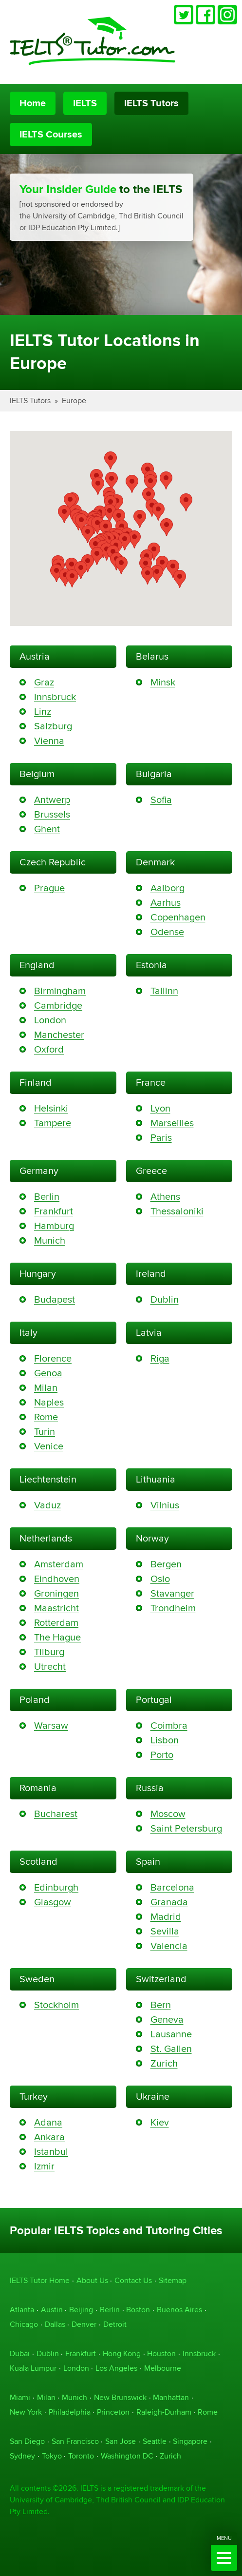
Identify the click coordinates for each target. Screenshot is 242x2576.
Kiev (159, 2122)
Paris (161, 1137)
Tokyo (52, 2455)
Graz (44, 682)
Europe (74, 400)
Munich (49, 1240)
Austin (52, 2309)
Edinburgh (56, 1887)
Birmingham (60, 990)
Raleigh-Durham (163, 2412)
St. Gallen (171, 2048)
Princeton (113, 2412)
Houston (161, 2353)
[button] (124, 541)
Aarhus (165, 902)
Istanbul (51, 2151)
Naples (49, 1402)
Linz (42, 711)
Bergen (166, 1564)
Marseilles (172, 1123)
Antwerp (52, 799)
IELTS (85, 103)
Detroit (115, 2324)
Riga (159, 1358)
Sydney (22, 2455)
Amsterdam (58, 1564)
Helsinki (51, 1108)
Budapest (54, 1299)
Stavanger (172, 1593)
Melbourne (162, 2368)
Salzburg (53, 726)
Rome (46, 1417)
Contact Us (133, 2280)
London (50, 1020)
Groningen (56, 1593)
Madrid (165, 1916)
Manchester (59, 1034)
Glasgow (52, 1902)
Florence (53, 1358)
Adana (48, 2122)
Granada (169, 1902)
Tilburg (49, 1652)
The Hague (57, 1637)
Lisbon (164, 1740)
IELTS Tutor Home (40, 2280)
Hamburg (54, 1225)
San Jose (120, 2441)
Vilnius (164, 1505)
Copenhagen (177, 917)
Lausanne (171, 2034)
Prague (49, 888)
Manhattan (171, 2397)
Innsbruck (55, 697)
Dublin (164, 1299)
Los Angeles (116, 2368)
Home (32, 103)
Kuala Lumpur (33, 2368)
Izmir (44, 2166)
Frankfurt (53, 1211)
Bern (160, 2004)
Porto (161, 1754)
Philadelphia (70, 2412)
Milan (45, 1387)
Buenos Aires (179, 2309)
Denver (84, 2324)
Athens (165, 1196)
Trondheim (173, 1608)
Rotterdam (56, 1622)
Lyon (160, 1108)
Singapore (190, 2441)
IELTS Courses (50, 134)
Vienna (49, 740)
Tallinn (164, 990)
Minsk (162, 682)
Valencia (168, 1946)
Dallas (55, 2324)
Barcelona (172, 1887)
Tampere (52, 1123)
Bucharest (55, 1813)
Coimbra (168, 1725)
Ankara (49, 2137)
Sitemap (172, 2280)
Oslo (160, 1578)
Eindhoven (56, 1578)
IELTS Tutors (151, 103)
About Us (92, 2280)
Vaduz (47, 1505)
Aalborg (167, 888)
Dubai (20, 2353)
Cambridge (58, 1005)
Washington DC (127, 2455)
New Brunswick (120, 2397)
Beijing (81, 2309)
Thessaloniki (177, 1211)
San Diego (27, 2441)
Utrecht (50, 1666)
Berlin (46, 1196)
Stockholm (56, 2004)
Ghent (47, 829)
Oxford (49, 1049)
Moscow (168, 1813)
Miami (20, 2397)
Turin (44, 1431)
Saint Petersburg (186, 1828)
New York (26, 2412)
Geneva (167, 2019)
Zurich (164, 2063)
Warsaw (51, 1725)
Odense (167, 931)
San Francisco (75, 2441)
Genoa (48, 1373)
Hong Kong (122, 2353)
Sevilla (164, 1931)
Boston (138, 2309)
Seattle (155, 2441)
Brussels (52, 814)
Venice (48, 1446)
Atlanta (22, 2309)
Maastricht (56, 1608)
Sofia (161, 799)
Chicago (24, 2324)
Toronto (81, 2455)
